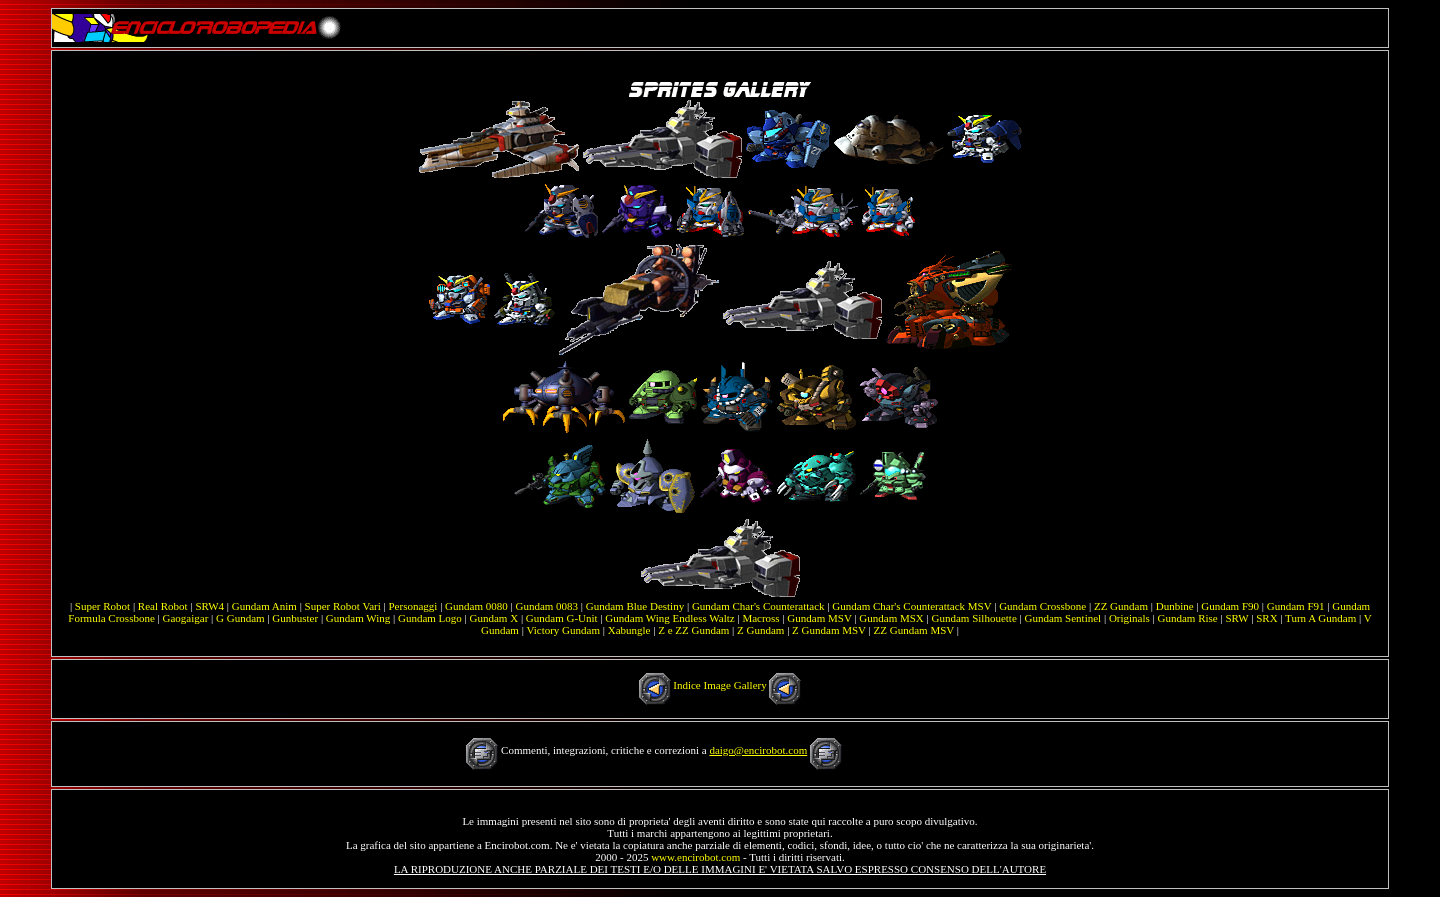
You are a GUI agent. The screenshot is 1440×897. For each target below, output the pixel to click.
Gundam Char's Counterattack (758, 606)
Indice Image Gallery (719, 685)
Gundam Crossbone (1042, 606)
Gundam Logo (430, 618)
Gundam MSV (819, 618)
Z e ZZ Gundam (693, 630)
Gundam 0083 (546, 606)
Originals (1129, 618)
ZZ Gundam (1121, 606)
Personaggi (413, 606)
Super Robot (102, 606)
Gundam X (494, 618)
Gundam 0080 (476, 606)
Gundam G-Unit (562, 618)
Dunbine (1175, 606)
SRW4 (209, 606)
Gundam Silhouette (974, 618)
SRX (1266, 618)
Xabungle (629, 630)
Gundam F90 (1230, 606)
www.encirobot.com (695, 857)
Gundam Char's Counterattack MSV (911, 606)
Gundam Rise (1188, 618)
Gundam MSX (891, 618)
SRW (1236, 618)
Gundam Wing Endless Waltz (669, 618)
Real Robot (163, 606)
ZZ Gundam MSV (914, 630)
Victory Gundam (563, 630)
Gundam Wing (358, 618)
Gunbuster (295, 618)
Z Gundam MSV (829, 630)
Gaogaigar (186, 618)
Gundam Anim (264, 606)
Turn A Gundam (1320, 618)
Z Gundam (760, 630)
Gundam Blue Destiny (635, 606)
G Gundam (240, 618)
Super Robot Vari (343, 606)
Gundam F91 (1296, 606)
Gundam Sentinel (1062, 618)
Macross (760, 618)
